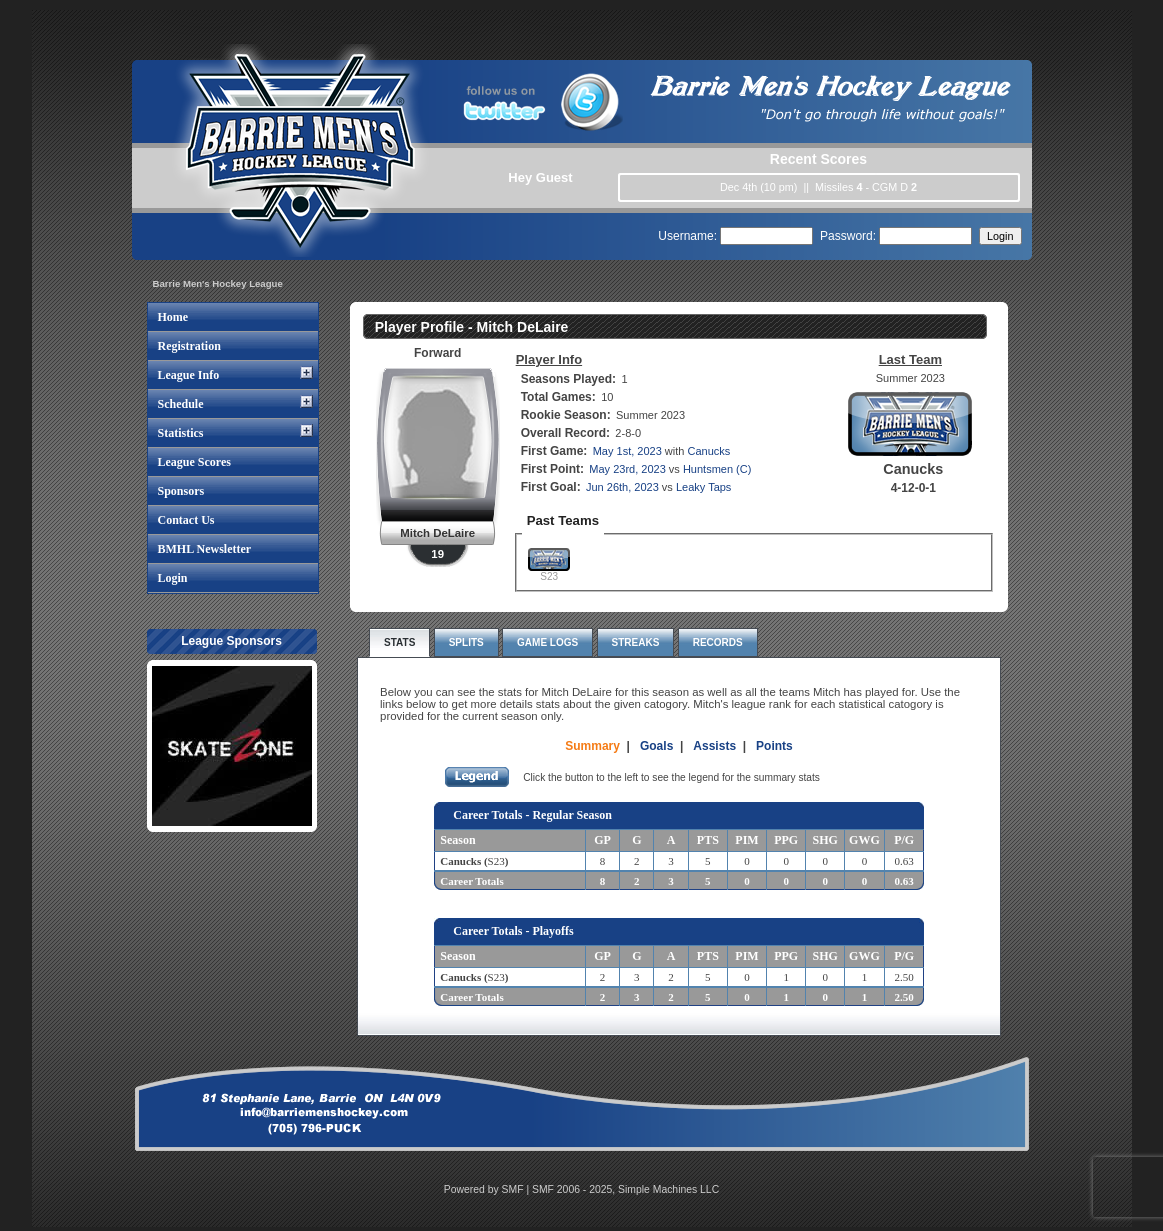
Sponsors (181, 491)
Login (173, 578)
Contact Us (186, 520)
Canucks (708, 451)
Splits (466, 642)
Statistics (181, 433)
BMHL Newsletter (205, 549)
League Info (189, 375)
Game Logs (547, 642)
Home (173, 317)
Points (774, 746)
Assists (714, 746)
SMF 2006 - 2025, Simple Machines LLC (625, 1189)
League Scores (194, 462)
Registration (189, 346)
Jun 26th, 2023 (622, 487)
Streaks (636, 642)
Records (718, 642)
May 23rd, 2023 (627, 469)
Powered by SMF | (488, 1189)
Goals (656, 746)
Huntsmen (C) (717, 469)
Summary (592, 746)
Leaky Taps (703, 487)
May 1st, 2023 (627, 451)
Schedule (181, 404)
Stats (399, 642)
